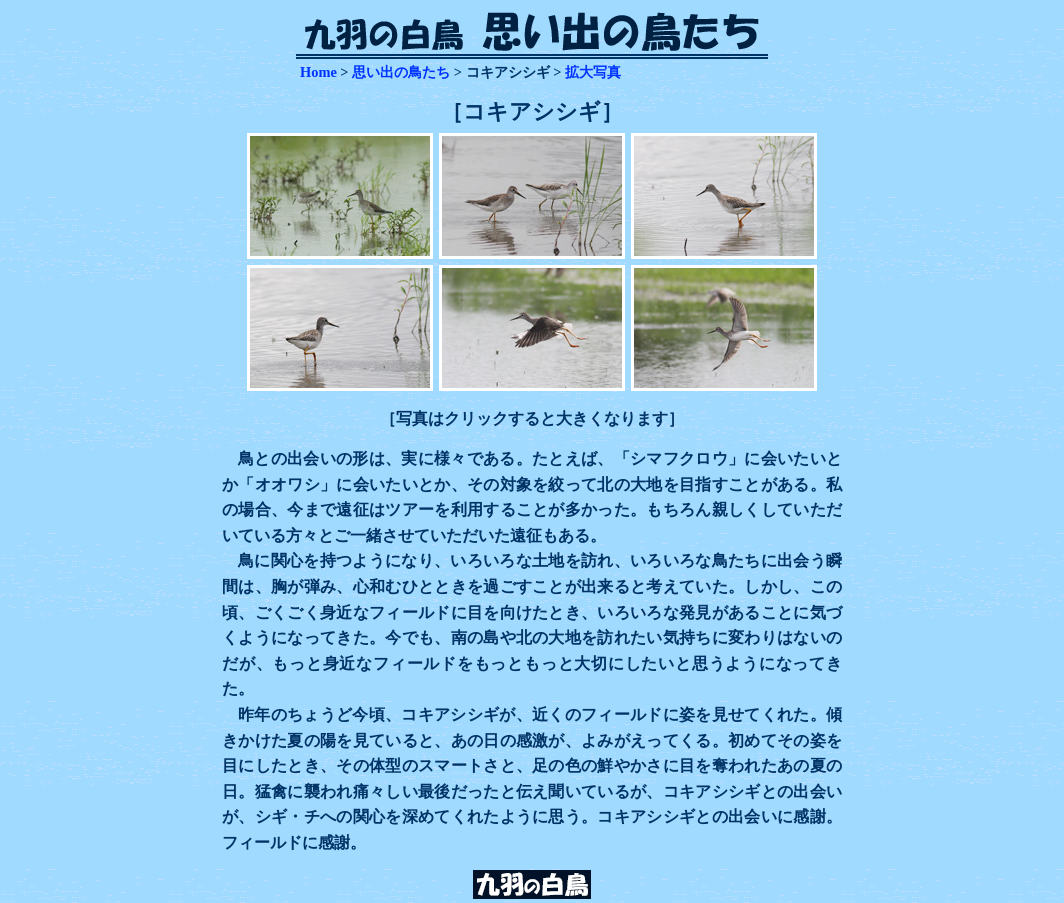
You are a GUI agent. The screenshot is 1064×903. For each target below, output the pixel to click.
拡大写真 (593, 72)
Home (318, 72)
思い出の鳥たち (401, 72)
